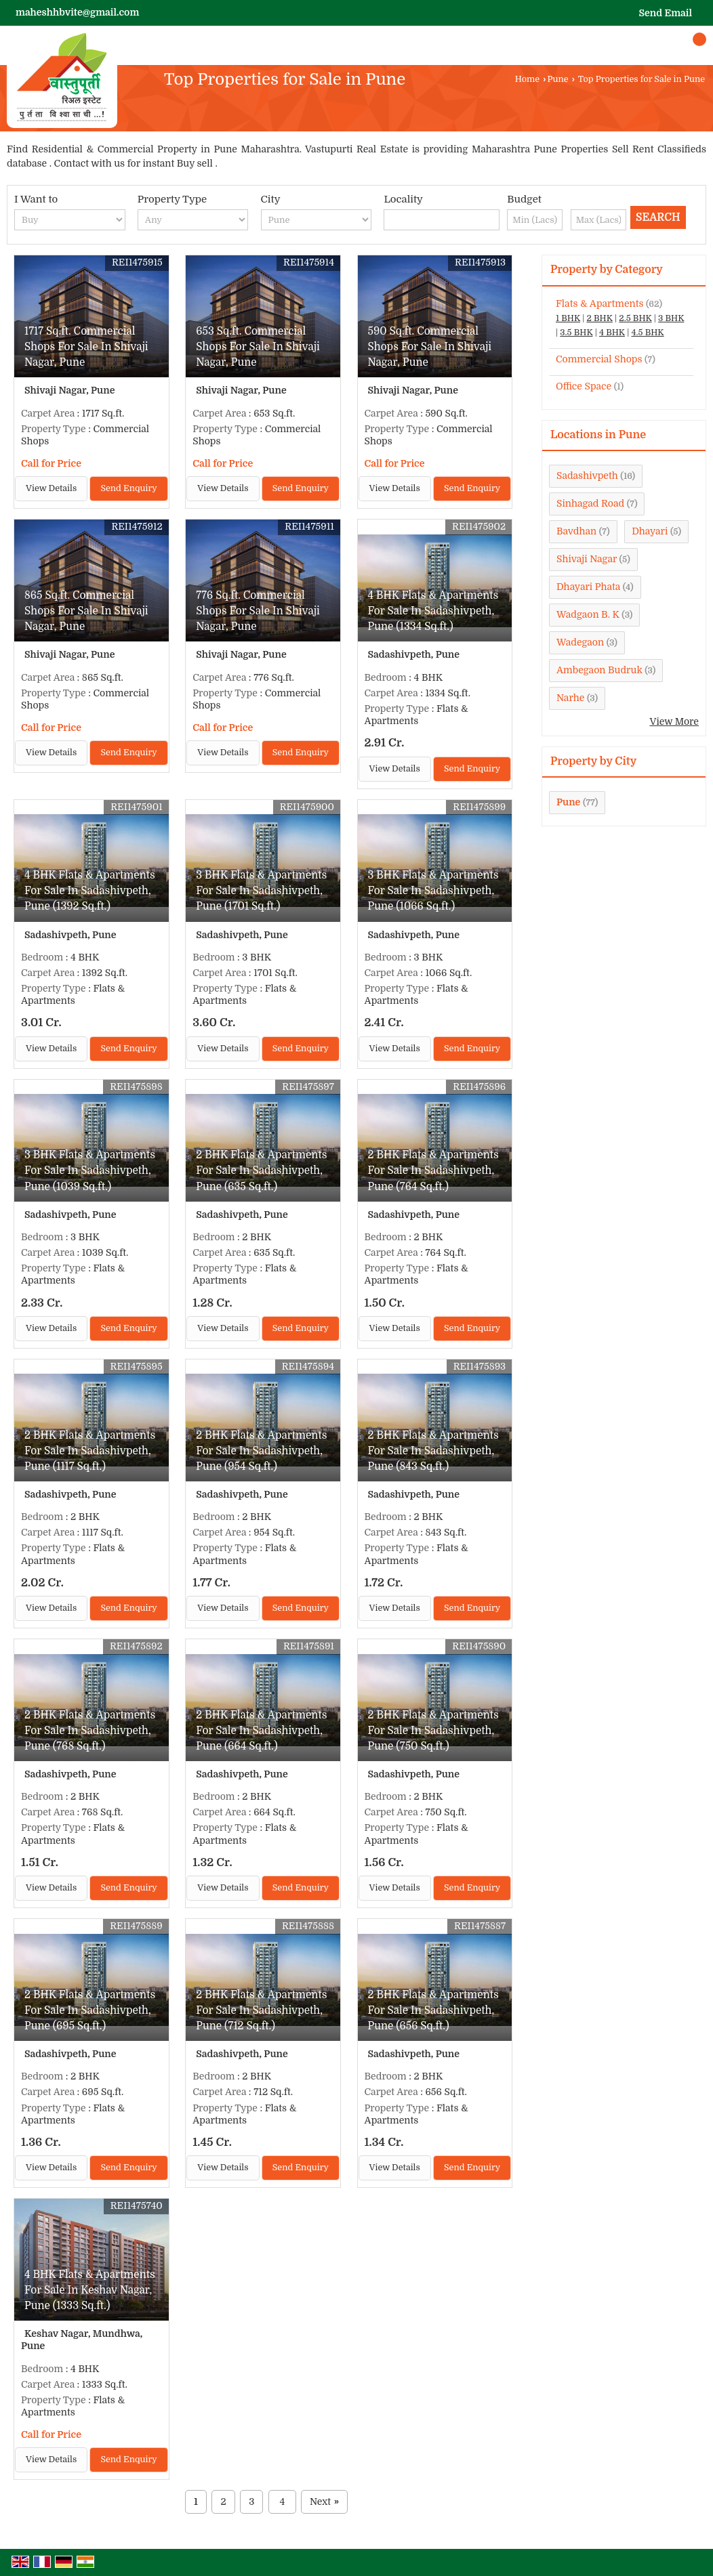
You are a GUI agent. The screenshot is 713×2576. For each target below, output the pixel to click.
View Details (51, 488)
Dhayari (650, 531)
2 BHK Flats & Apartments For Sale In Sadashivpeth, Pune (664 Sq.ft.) (261, 1730)
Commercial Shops (599, 359)
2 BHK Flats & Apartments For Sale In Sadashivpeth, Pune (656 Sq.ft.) (433, 2010)
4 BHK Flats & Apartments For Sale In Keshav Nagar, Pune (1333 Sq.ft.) (89, 2290)
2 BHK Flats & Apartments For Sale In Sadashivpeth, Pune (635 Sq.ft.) (261, 1170)
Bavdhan (576, 531)
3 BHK (671, 318)
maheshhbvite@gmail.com (77, 12)
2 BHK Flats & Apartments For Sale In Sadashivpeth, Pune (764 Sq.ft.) (433, 1170)
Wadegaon (580, 642)
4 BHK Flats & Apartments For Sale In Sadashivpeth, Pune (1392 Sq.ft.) (89, 890)
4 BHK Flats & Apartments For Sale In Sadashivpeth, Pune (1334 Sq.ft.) (433, 611)
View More (674, 721)
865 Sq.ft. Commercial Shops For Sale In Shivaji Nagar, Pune (86, 611)
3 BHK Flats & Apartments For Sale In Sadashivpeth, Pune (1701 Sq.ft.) (261, 890)
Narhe (570, 697)
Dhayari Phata (588, 586)
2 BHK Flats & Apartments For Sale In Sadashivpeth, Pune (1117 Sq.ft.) (89, 1451)
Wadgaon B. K (587, 614)
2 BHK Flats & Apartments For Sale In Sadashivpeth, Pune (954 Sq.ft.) (261, 1451)
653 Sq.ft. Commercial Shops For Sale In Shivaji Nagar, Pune (258, 346)
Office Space (583, 386)
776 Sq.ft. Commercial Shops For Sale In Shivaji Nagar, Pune (258, 611)
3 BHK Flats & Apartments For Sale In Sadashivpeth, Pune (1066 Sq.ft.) (433, 890)
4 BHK (612, 332)
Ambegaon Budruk (599, 669)
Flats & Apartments (600, 303)
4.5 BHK (647, 332)
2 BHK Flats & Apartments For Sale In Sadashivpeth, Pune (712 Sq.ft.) (261, 2010)
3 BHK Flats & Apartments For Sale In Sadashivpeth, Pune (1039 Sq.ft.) (89, 1170)
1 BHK (568, 318)
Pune (558, 79)
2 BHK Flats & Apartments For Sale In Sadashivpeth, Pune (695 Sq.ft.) (89, 2010)
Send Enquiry (128, 488)
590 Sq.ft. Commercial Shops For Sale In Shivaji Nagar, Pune (430, 346)
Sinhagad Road (590, 503)
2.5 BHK (635, 318)
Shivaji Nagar (586, 558)
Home (527, 79)
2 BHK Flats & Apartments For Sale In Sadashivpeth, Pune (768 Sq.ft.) (89, 1730)
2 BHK (599, 318)
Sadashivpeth (587, 475)
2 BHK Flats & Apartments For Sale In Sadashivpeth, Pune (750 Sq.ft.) (433, 1730)
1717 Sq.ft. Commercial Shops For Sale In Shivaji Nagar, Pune (86, 346)
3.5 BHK (576, 332)
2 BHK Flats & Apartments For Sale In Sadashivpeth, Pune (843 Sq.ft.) (433, 1451)
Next (324, 2502)
